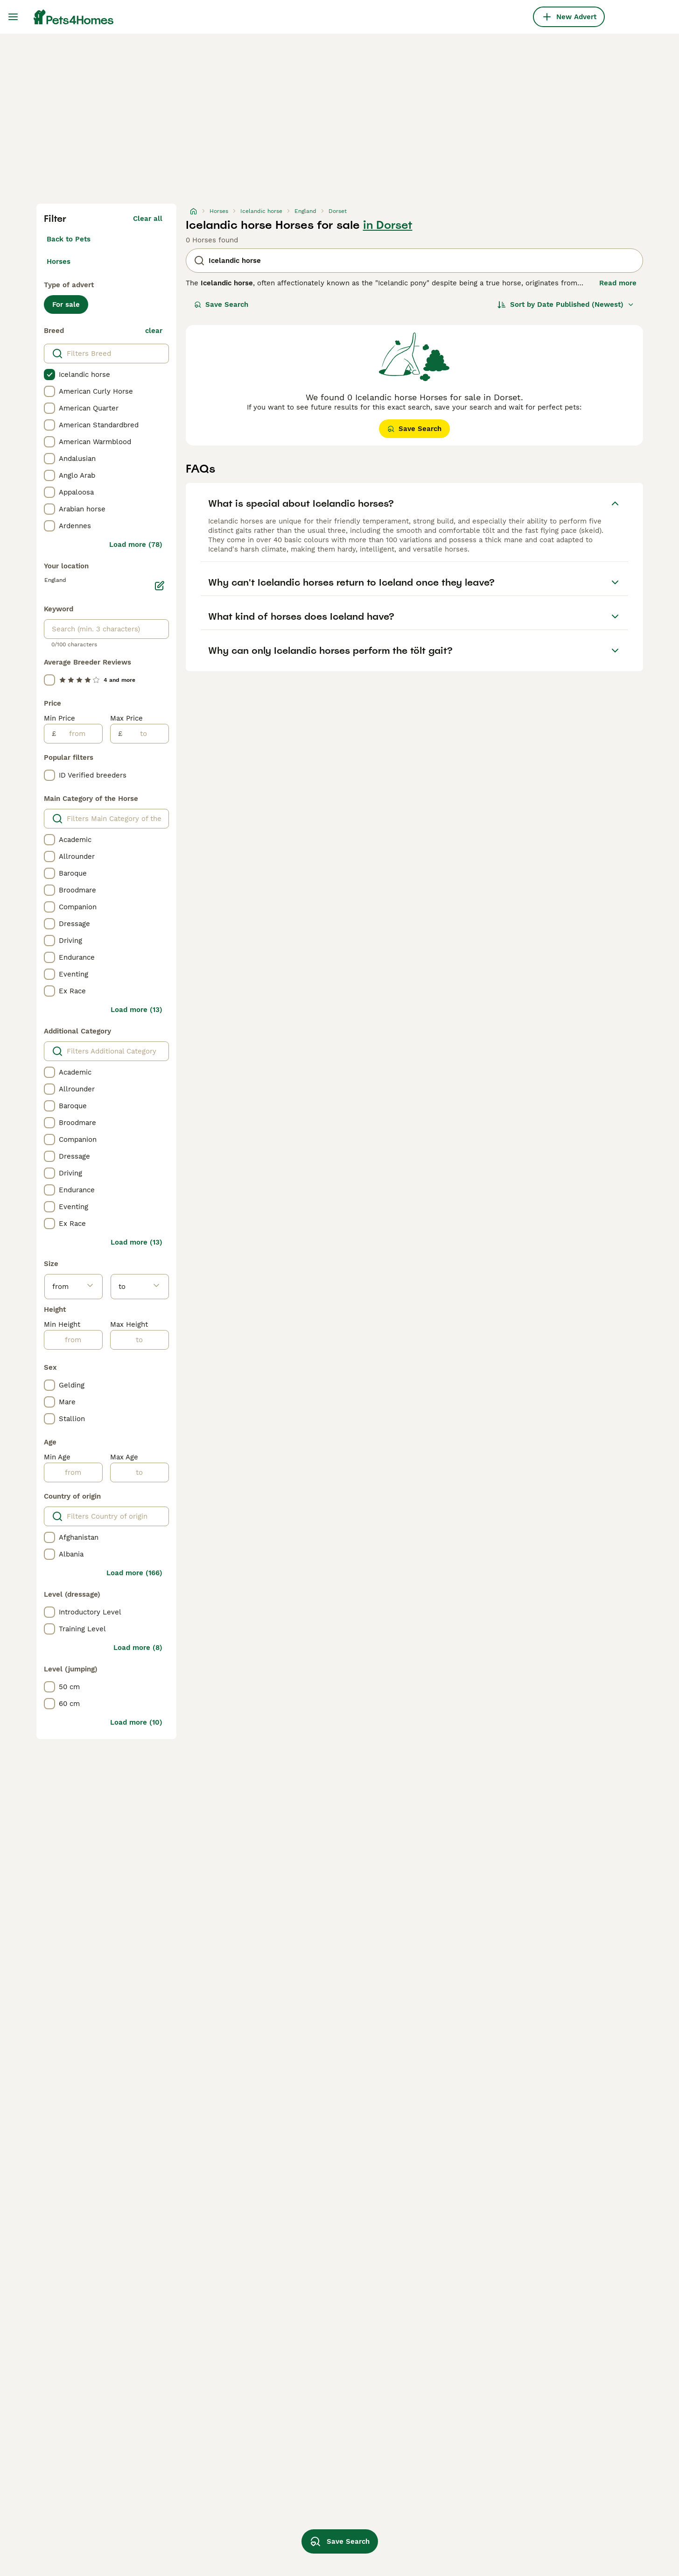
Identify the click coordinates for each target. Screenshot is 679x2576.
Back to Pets (69, 239)
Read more (618, 283)
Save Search (221, 304)
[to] (145, 733)
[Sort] (566, 304)
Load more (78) (135, 544)
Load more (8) (137, 1647)
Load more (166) (134, 1573)
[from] (79, 733)
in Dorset (388, 225)
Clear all (147, 218)
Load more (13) (136, 1009)
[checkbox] (49, 374)
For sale (66, 304)
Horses (58, 261)
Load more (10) (136, 1722)
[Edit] (159, 585)
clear (153, 330)
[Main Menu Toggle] (13, 16)
